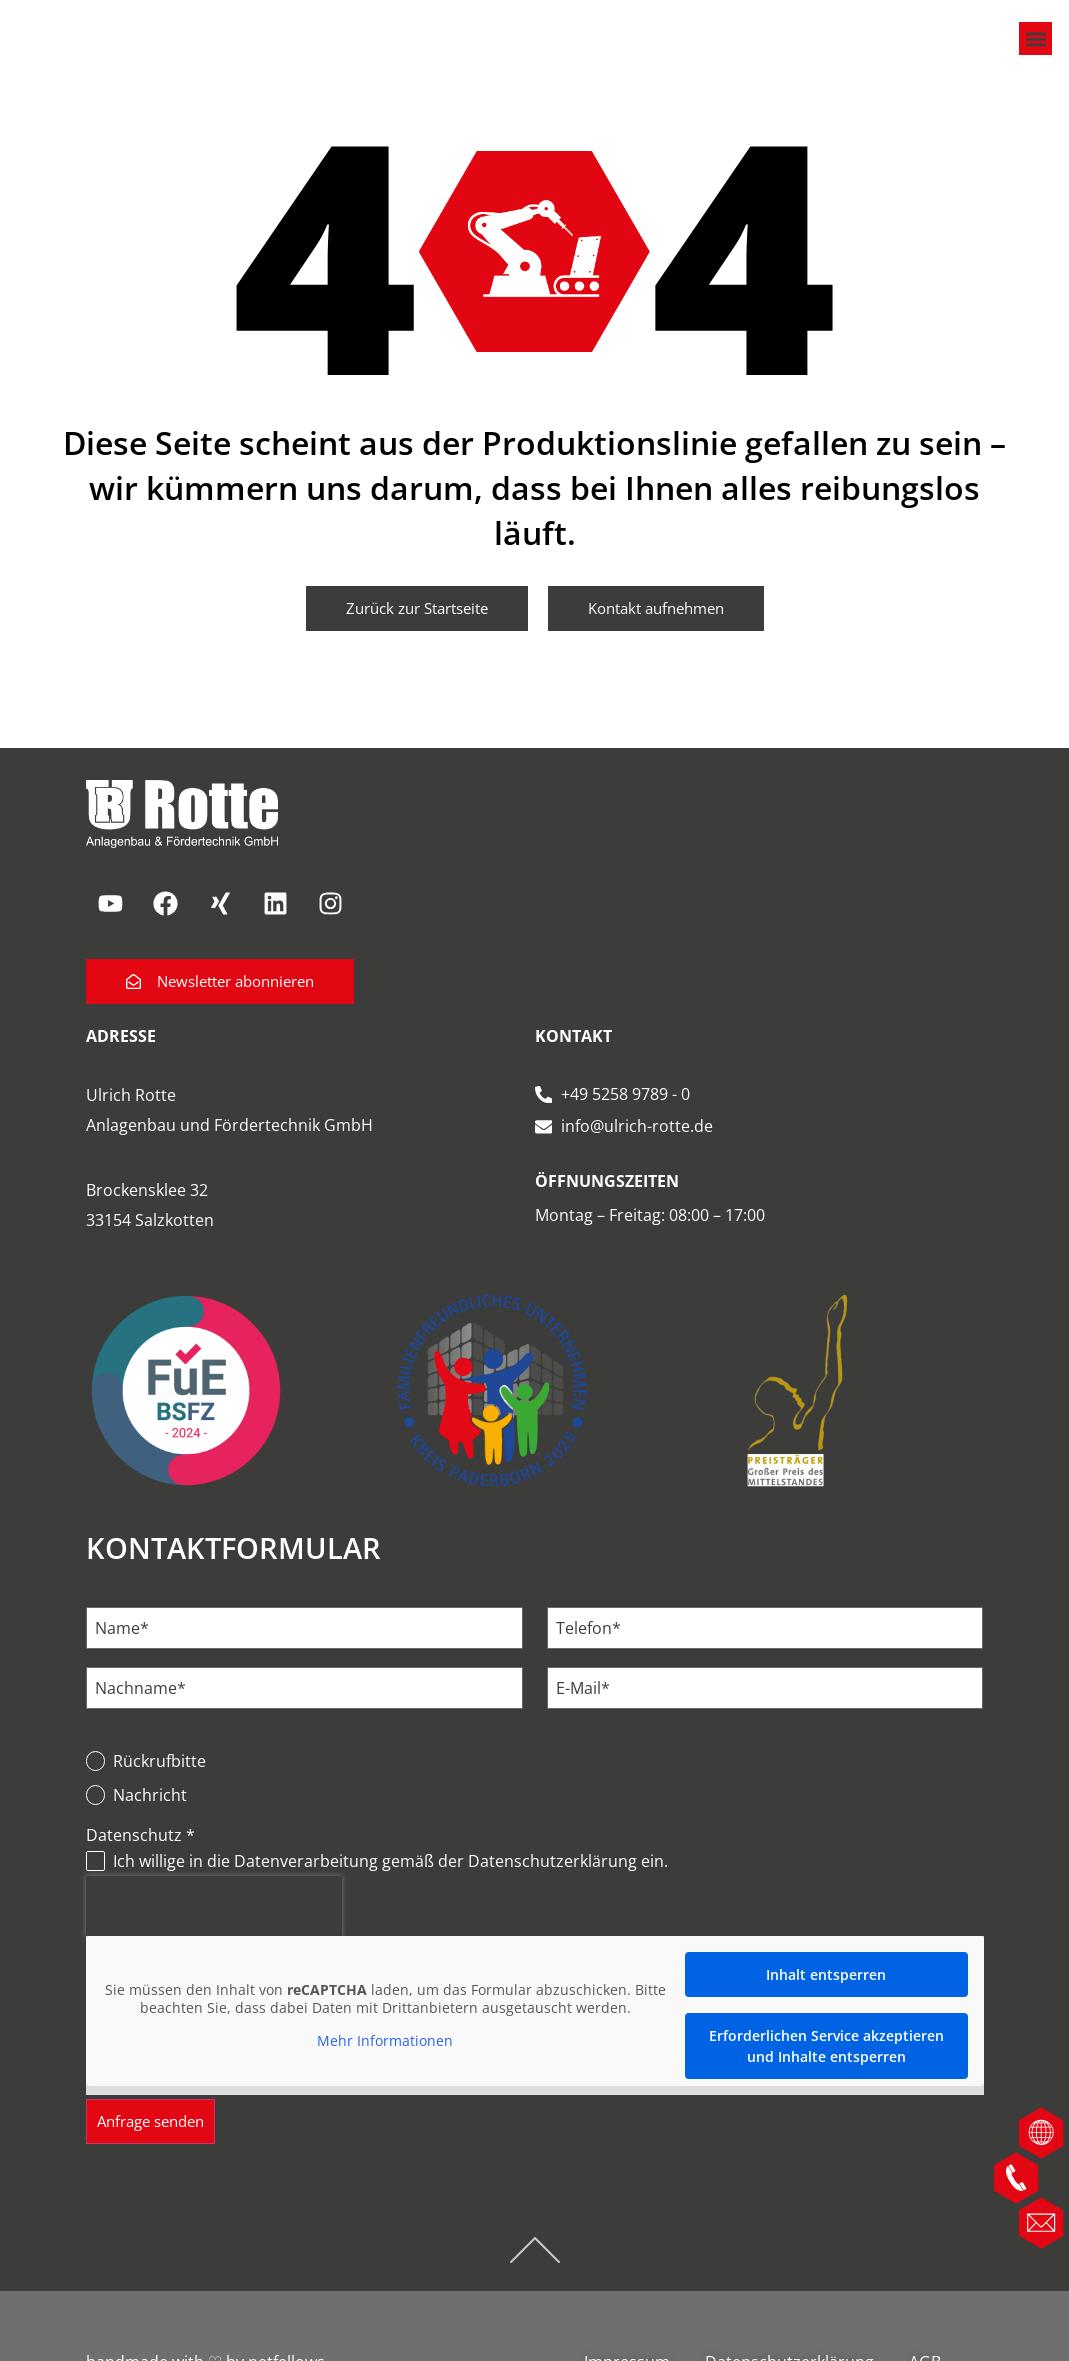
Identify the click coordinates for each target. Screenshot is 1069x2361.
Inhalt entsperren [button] (826, 2000)
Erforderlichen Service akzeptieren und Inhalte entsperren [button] (825, 2072)
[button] (1033, 52)
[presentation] (214, 1932)
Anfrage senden (156, 2148)
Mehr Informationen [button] (385, 2067)
